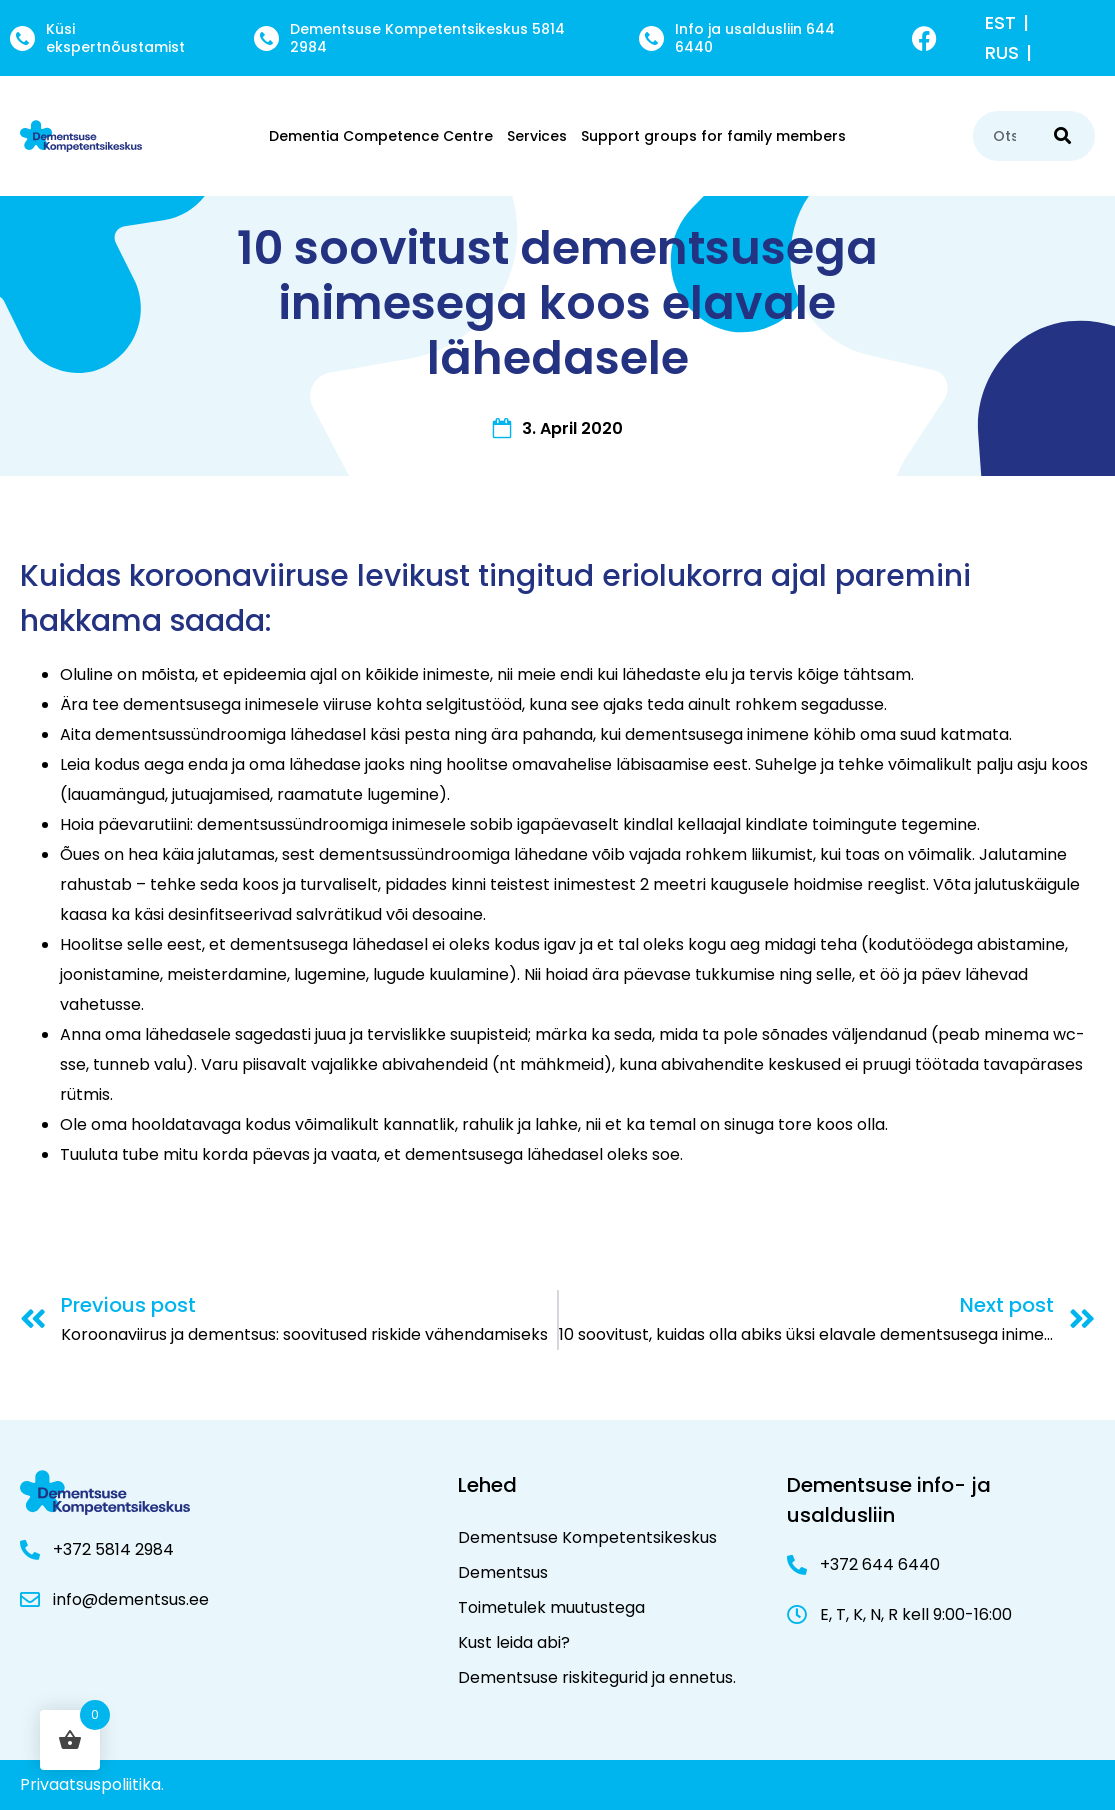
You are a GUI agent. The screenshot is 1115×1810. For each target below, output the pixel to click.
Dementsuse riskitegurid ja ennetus (595, 1677)
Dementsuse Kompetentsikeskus (587, 1537)
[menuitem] (1010, 22)
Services (537, 136)
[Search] (1062, 136)
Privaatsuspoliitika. (92, 1784)
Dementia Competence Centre (381, 136)
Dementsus (503, 1572)
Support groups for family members (713, 136)
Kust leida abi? (514, 1642)
